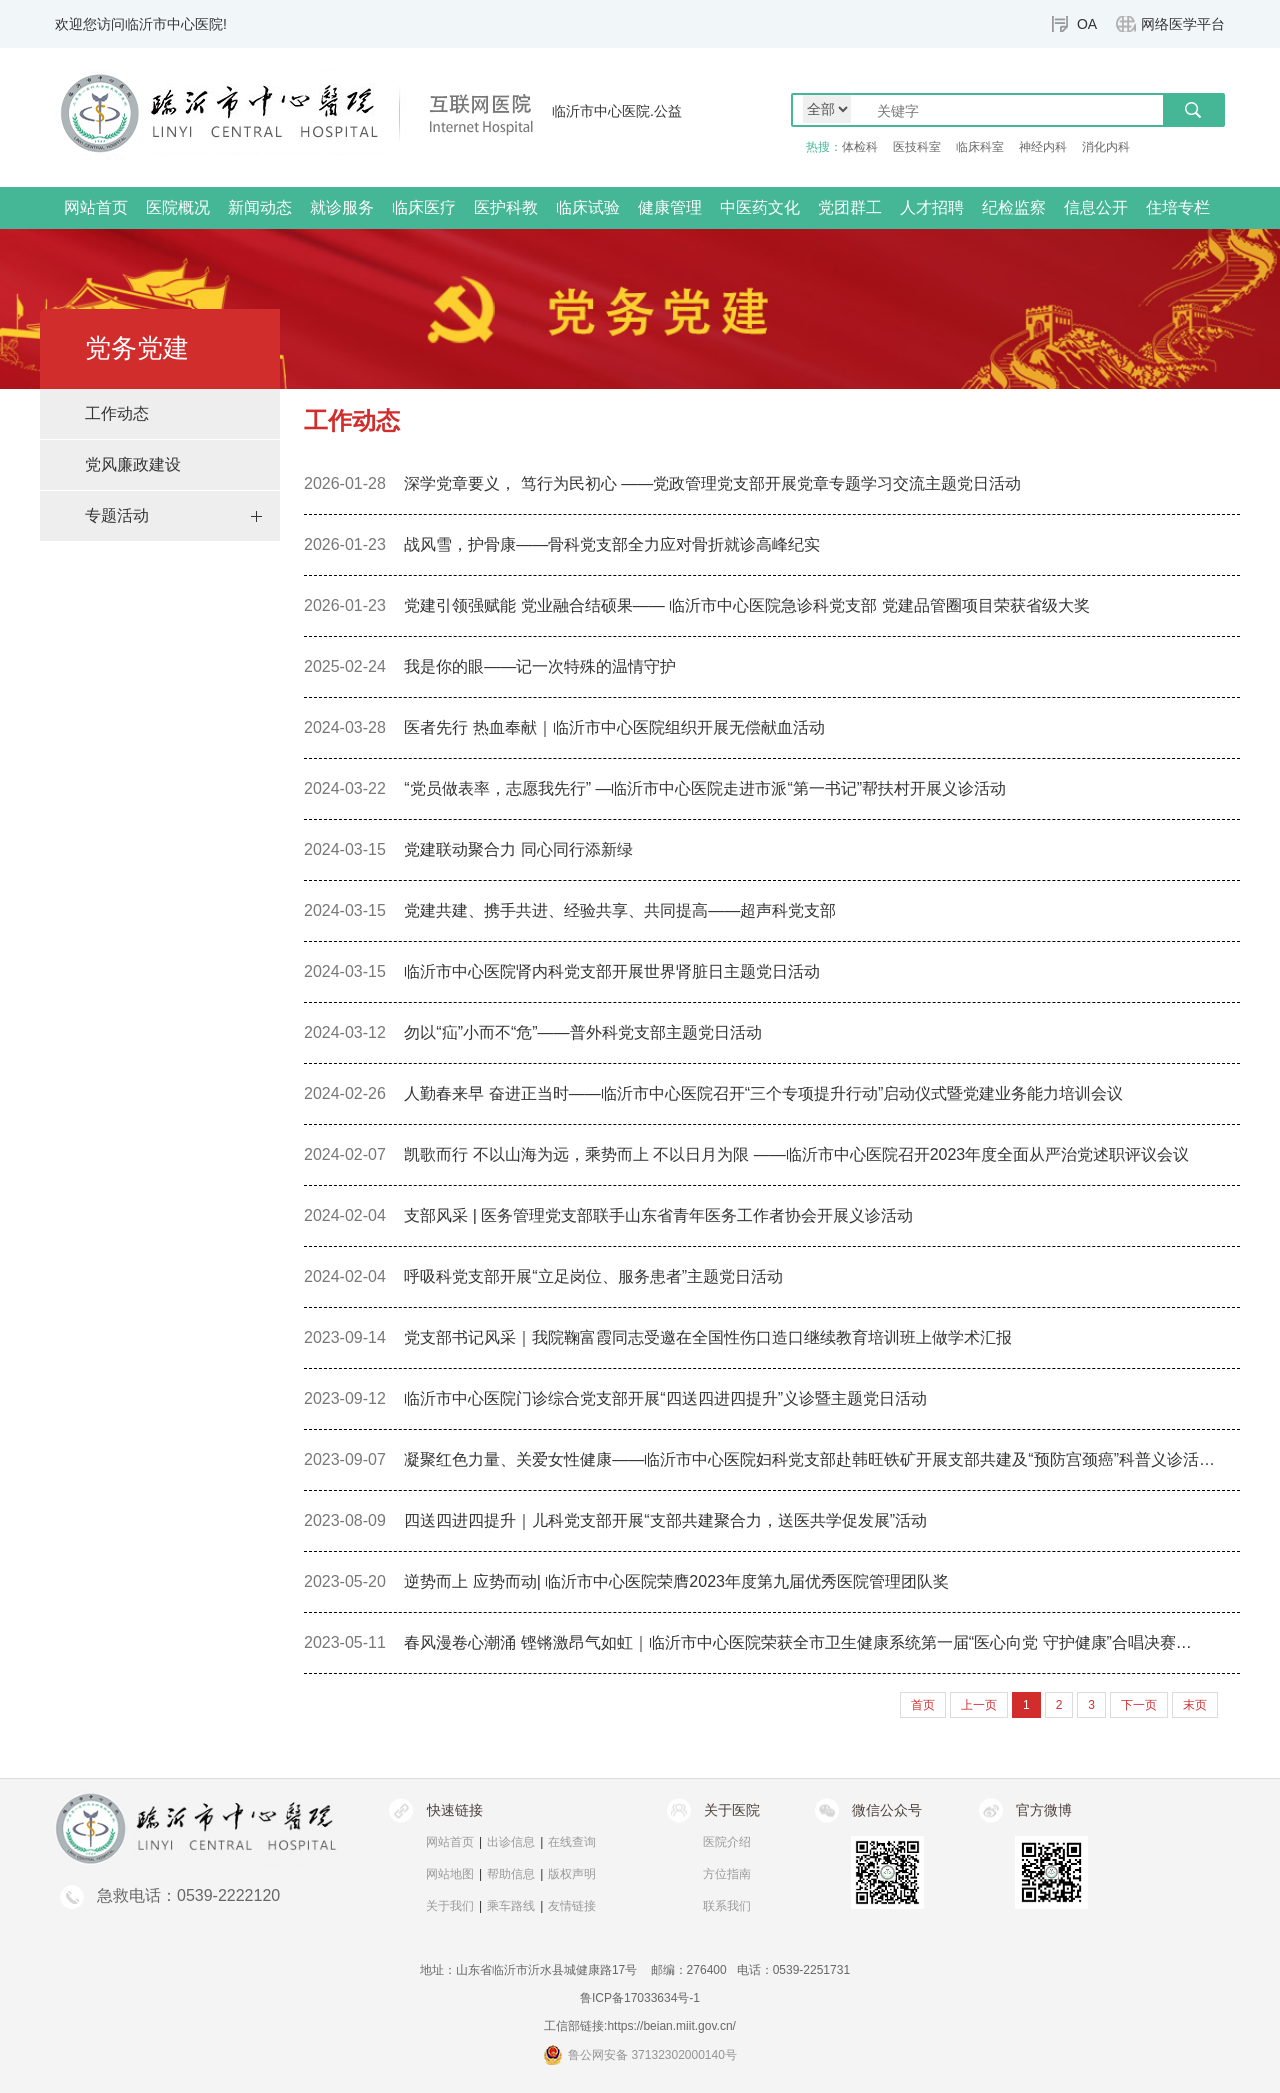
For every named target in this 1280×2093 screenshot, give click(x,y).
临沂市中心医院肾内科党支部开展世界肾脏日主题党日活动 (612, 971)
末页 (1195, 1705)
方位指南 (727, 1874)
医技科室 (917, 147)
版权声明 (572, 1874)
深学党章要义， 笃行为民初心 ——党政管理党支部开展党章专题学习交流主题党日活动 (712, 483)
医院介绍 (727, 1842)
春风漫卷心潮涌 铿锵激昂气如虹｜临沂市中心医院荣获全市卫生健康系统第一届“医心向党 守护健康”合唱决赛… (798, 1642)
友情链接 (572, 1906)
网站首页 (96, 207)
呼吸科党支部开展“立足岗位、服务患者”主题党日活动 (593, 1276)
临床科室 (980, 147)
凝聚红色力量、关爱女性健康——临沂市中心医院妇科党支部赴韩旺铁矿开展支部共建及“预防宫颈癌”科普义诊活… (809, 1459)
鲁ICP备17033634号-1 (640, 1998)
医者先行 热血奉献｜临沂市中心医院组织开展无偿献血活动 (614, 727)
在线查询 (572, 1842)
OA (1087, 24)
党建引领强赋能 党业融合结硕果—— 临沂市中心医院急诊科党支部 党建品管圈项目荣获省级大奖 (746, 605)
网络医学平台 (1183, 24)
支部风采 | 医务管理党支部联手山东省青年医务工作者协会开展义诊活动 (658, 1215)
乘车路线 (511, 1906)
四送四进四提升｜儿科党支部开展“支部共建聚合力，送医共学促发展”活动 (665, 1520)
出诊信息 (511, 1842)
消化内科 (1106, 147)
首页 (985, 444)
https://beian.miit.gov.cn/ (671, 2026)
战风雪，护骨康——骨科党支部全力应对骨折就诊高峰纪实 (612, 544)
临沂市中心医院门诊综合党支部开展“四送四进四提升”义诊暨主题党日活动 (665, 1398)
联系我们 (727, 1906)
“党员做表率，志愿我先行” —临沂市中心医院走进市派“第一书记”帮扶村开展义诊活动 (705, 788)
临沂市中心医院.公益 (617, 111)
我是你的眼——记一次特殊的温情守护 (540, 666)
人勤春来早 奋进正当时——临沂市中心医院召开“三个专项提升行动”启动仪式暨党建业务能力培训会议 (763, 1093)
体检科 (860, 147)
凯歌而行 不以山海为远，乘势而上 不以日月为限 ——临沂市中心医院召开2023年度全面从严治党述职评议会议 (796, 1154)
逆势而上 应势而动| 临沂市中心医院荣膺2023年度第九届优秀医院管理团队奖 (676, 1581)
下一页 (1139, 1705)
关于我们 (450, 1906)
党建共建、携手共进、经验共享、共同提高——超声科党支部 (620, 910)
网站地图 (450, 1874)
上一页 (979, 1705)
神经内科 (1043, 147)
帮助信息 (511, 1874)
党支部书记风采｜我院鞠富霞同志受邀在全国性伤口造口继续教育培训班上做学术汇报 (708, 1337)
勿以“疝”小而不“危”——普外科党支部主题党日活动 (582, 1032)
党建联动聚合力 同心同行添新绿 (518, 849)
